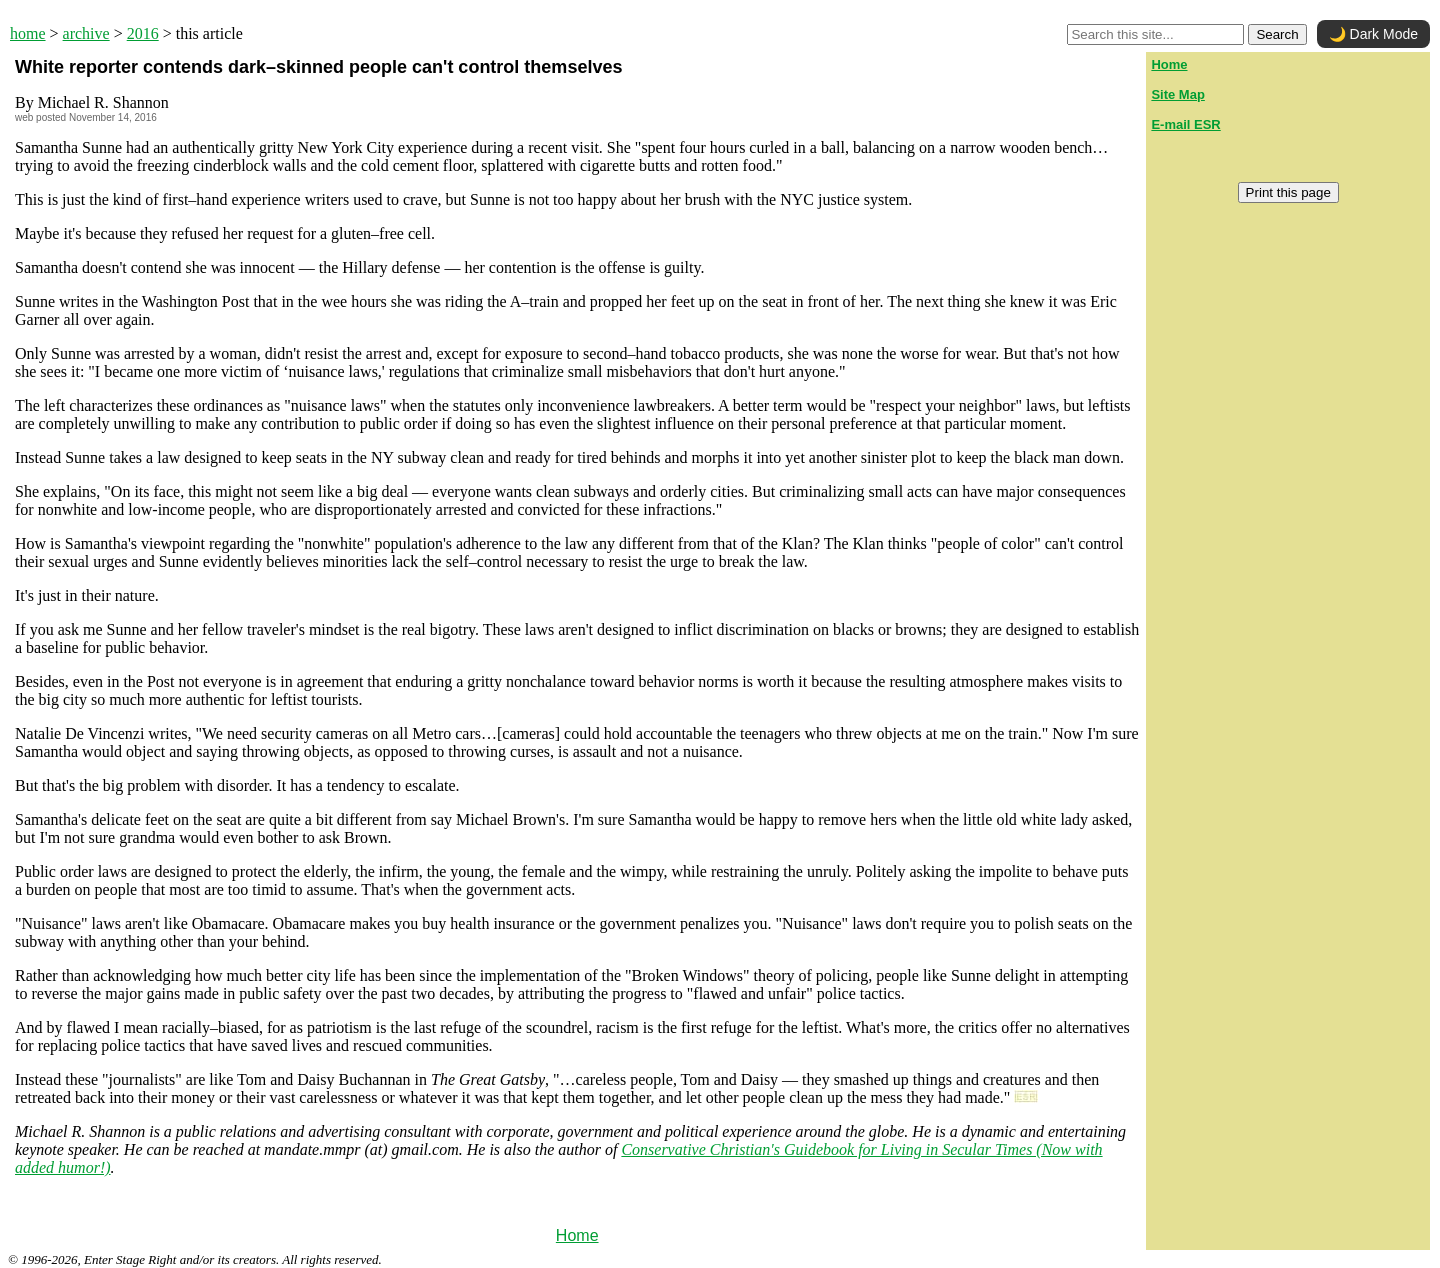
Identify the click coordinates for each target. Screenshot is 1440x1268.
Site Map (1177, 94)
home (28, 33)
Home (577, 1235)
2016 (143, 33)
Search (1277, 34)
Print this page (1288, 192)
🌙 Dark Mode (1373, 34)
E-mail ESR (1185, 124)
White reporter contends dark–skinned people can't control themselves (318, 67)
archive (86, 33)
